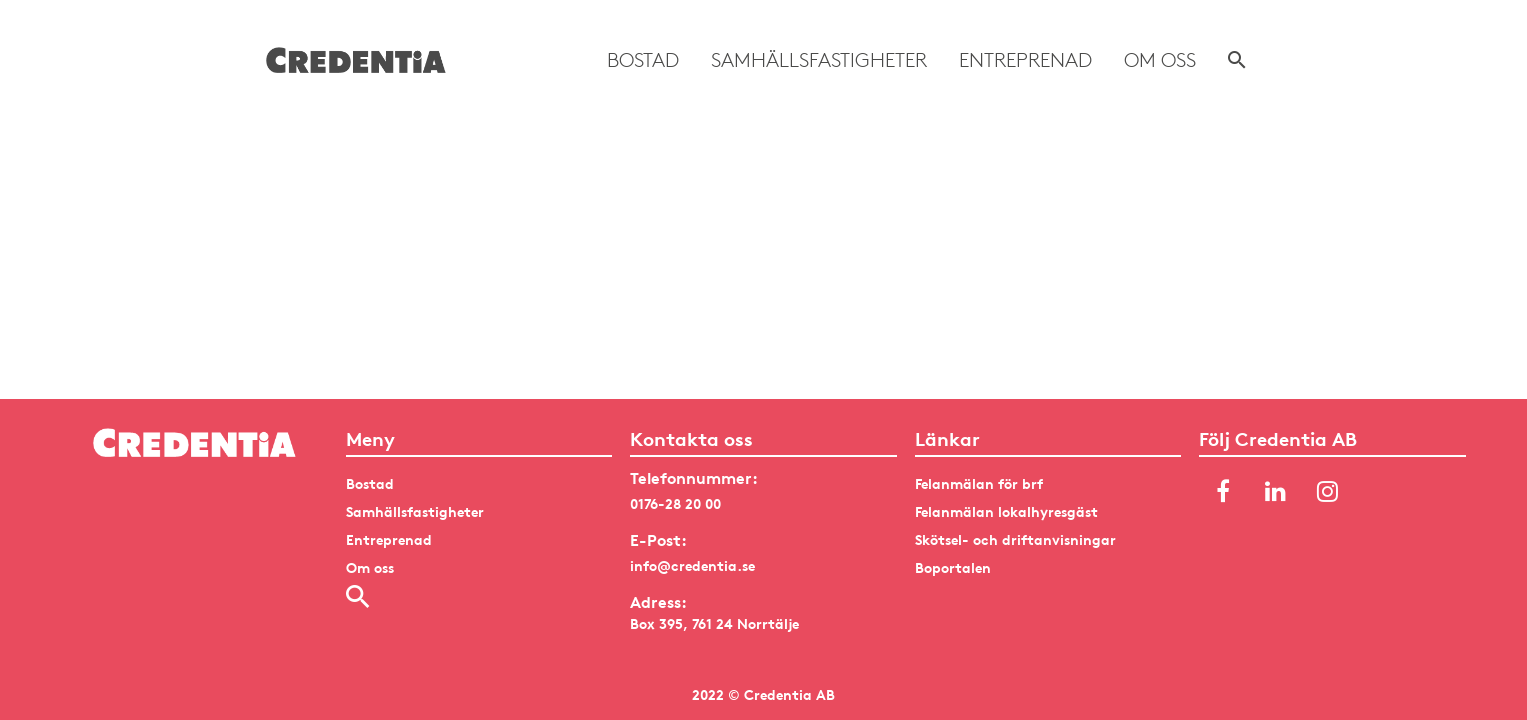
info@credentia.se (692, 565)
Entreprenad (1025, 60)
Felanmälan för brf (979, 483)
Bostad (643, 60)
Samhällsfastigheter (819, 60)
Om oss (1160, 60)
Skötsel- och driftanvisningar (1015, 539)
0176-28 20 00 (675, 503)
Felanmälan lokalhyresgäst (1006, 511)
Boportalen (953, 567)
